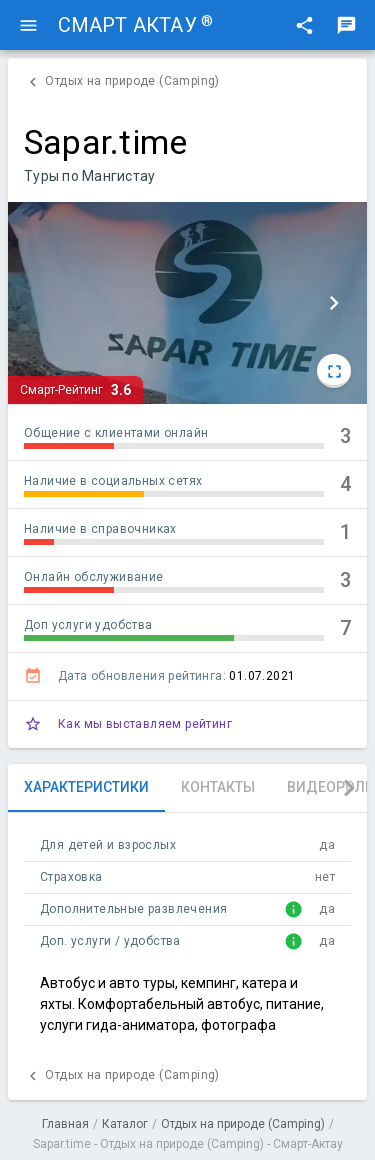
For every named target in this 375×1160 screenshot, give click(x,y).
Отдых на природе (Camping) (243, 1124)
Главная (65, 1124)
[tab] (86, 788)
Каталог (125, 1124)
